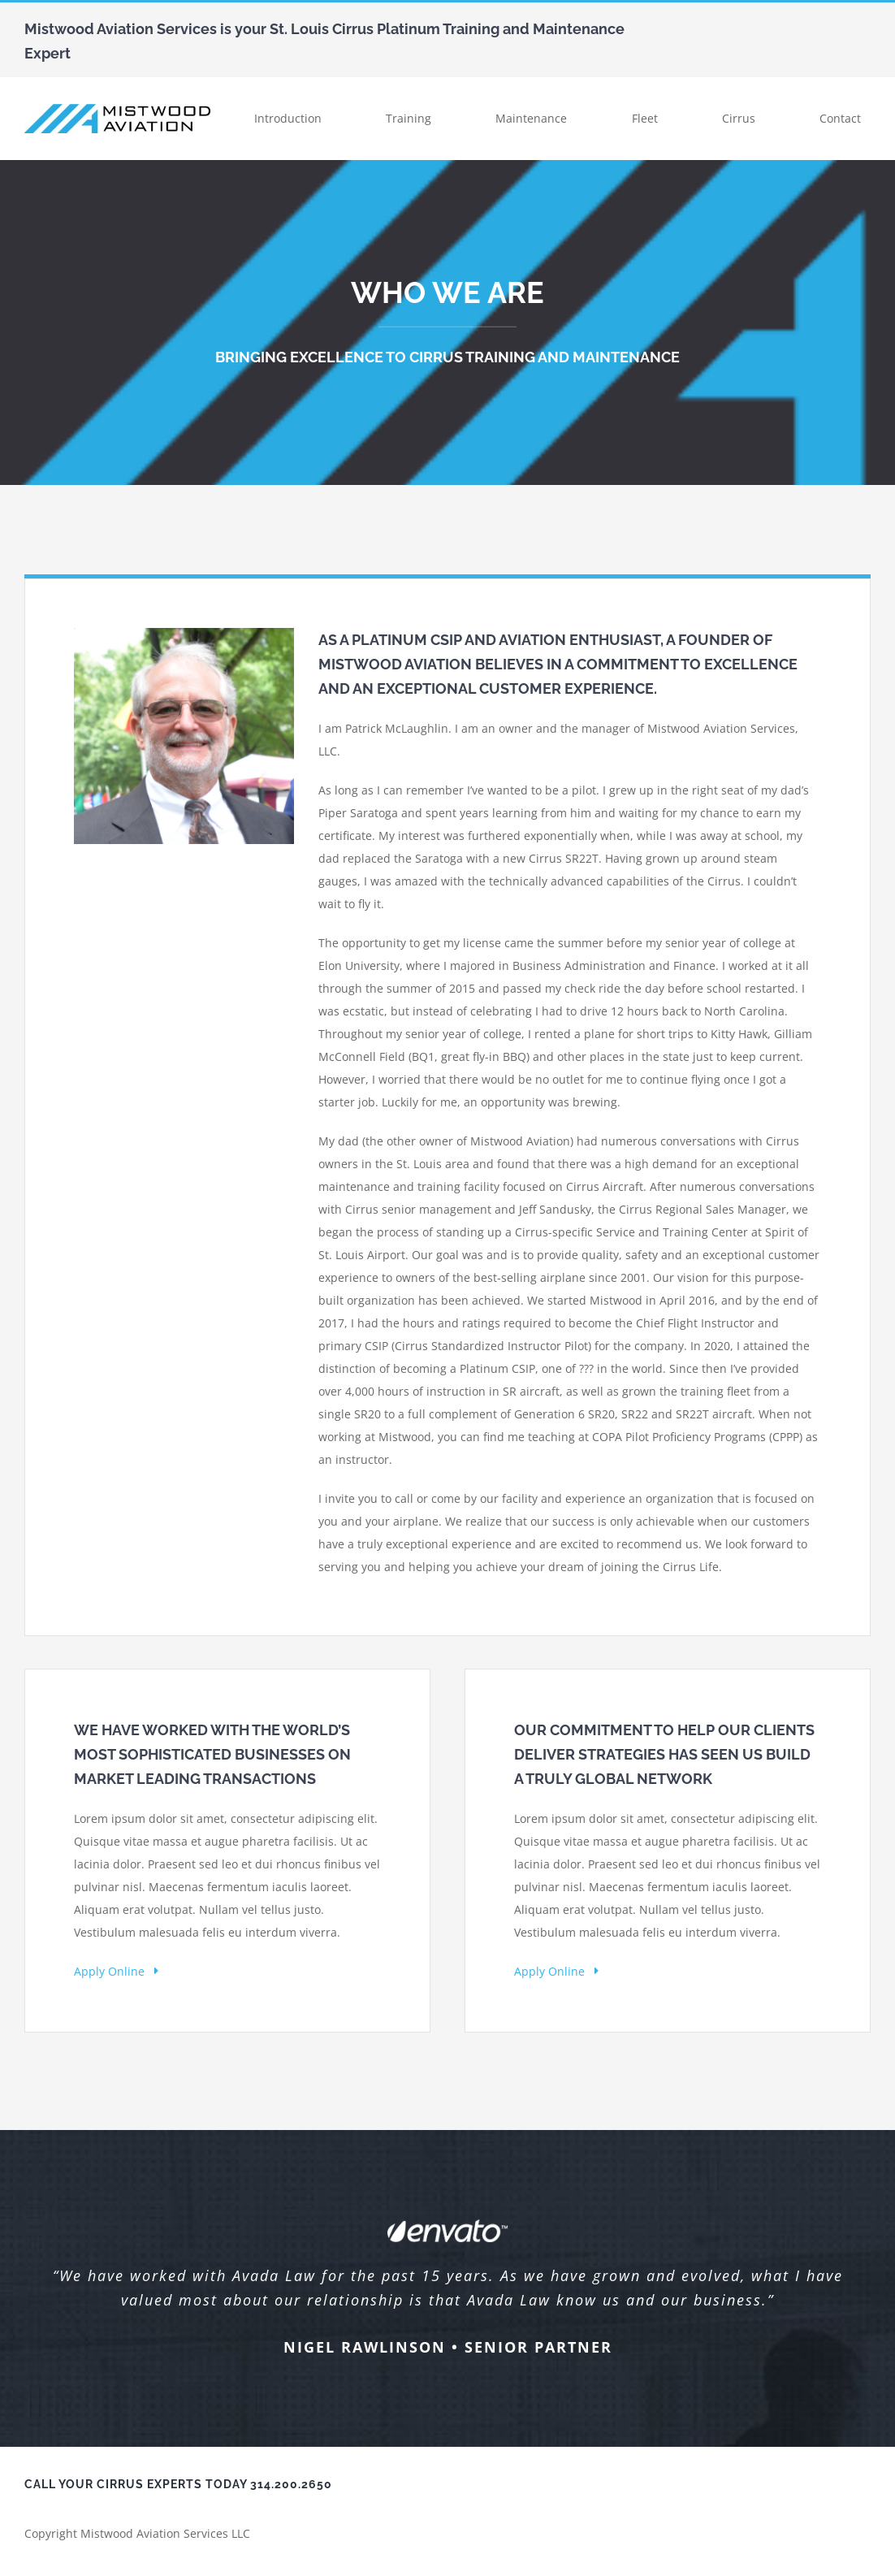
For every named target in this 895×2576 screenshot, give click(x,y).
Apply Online (116, 1971)
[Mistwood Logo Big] (117, 109)
